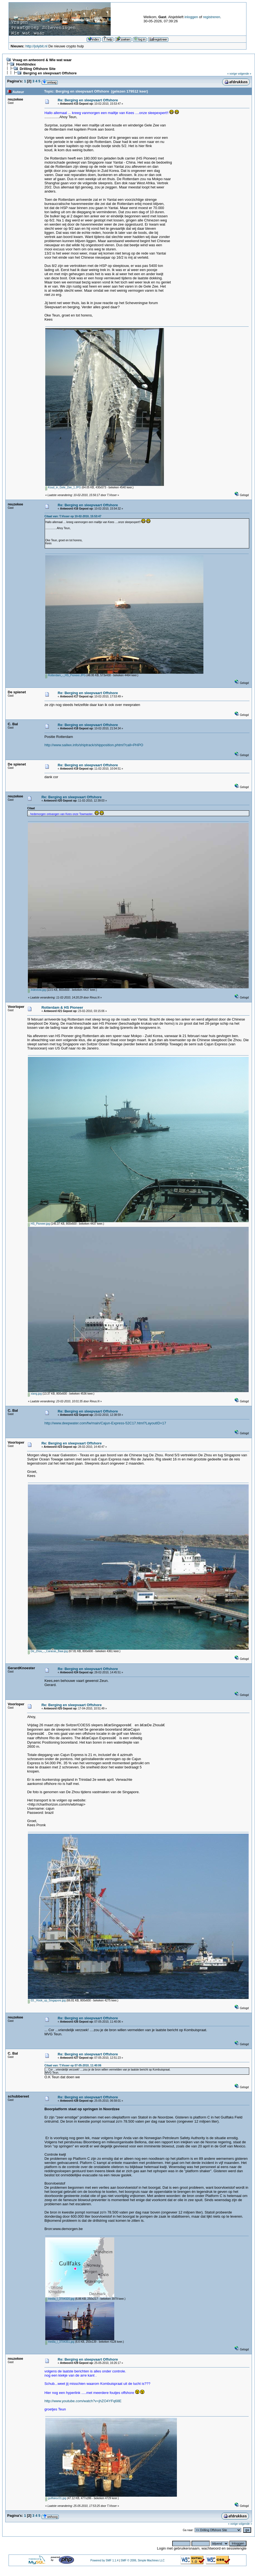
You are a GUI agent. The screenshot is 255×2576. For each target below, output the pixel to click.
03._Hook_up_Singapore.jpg (47, 2000)
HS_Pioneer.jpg (39, 1223)
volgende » (244, 73)
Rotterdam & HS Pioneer (62, 1007)
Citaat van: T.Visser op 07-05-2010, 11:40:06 (72, 2065)
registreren (211, 17)
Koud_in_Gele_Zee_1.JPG (63, 487)
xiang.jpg (35, 1393)
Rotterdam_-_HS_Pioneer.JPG (65, 675)
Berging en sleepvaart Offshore (50, 73)
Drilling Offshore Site (37, 69)
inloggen (191, 17)
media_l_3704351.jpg (59, 2341)
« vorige (232, 73)
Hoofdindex (26, 64)
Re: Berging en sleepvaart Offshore (88, 100)
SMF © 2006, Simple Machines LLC (142, 2560)
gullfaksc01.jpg (55, 2498)
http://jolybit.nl (36, 46)
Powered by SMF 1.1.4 (104, 2560)
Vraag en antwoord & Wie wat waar (41, 60)
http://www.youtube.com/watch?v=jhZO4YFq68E (82, 2401)
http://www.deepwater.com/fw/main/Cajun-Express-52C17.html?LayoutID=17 (105, 1423)
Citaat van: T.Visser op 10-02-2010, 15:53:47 (72, 516)
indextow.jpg (37, 989)
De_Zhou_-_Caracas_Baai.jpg (48, 1651)
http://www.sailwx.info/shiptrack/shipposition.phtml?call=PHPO (93, 745)
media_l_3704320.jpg (59, 2298)
